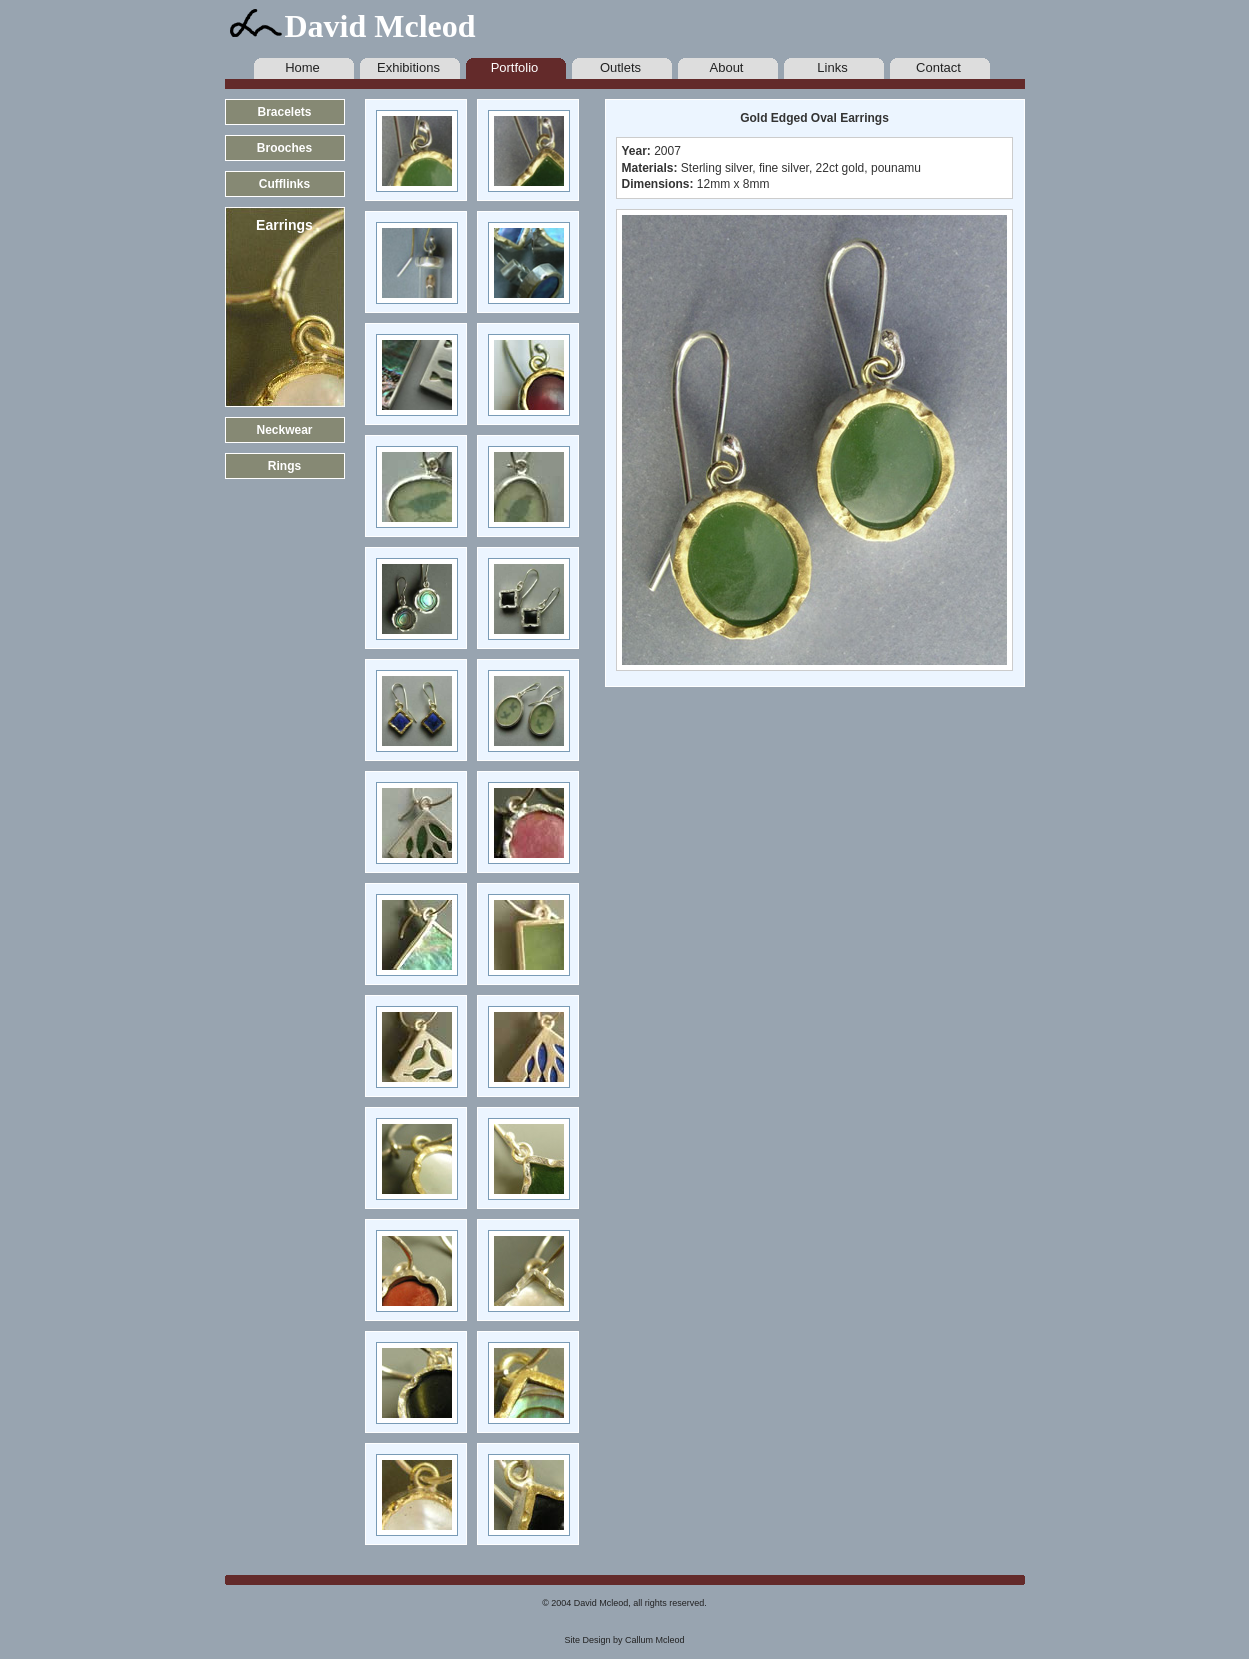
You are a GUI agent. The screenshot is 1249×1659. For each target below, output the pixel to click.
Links (832, 67)
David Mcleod (380, 26)
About (727, 67)
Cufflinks (284, 184)
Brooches (284, 148)
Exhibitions (408, 67)
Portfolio (515, 67)
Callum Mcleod (655, 1640)
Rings (284, 466)
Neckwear (284, 430)
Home (302, 67)
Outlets (620, 67)
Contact (938, 67)
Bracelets (284, 112)
